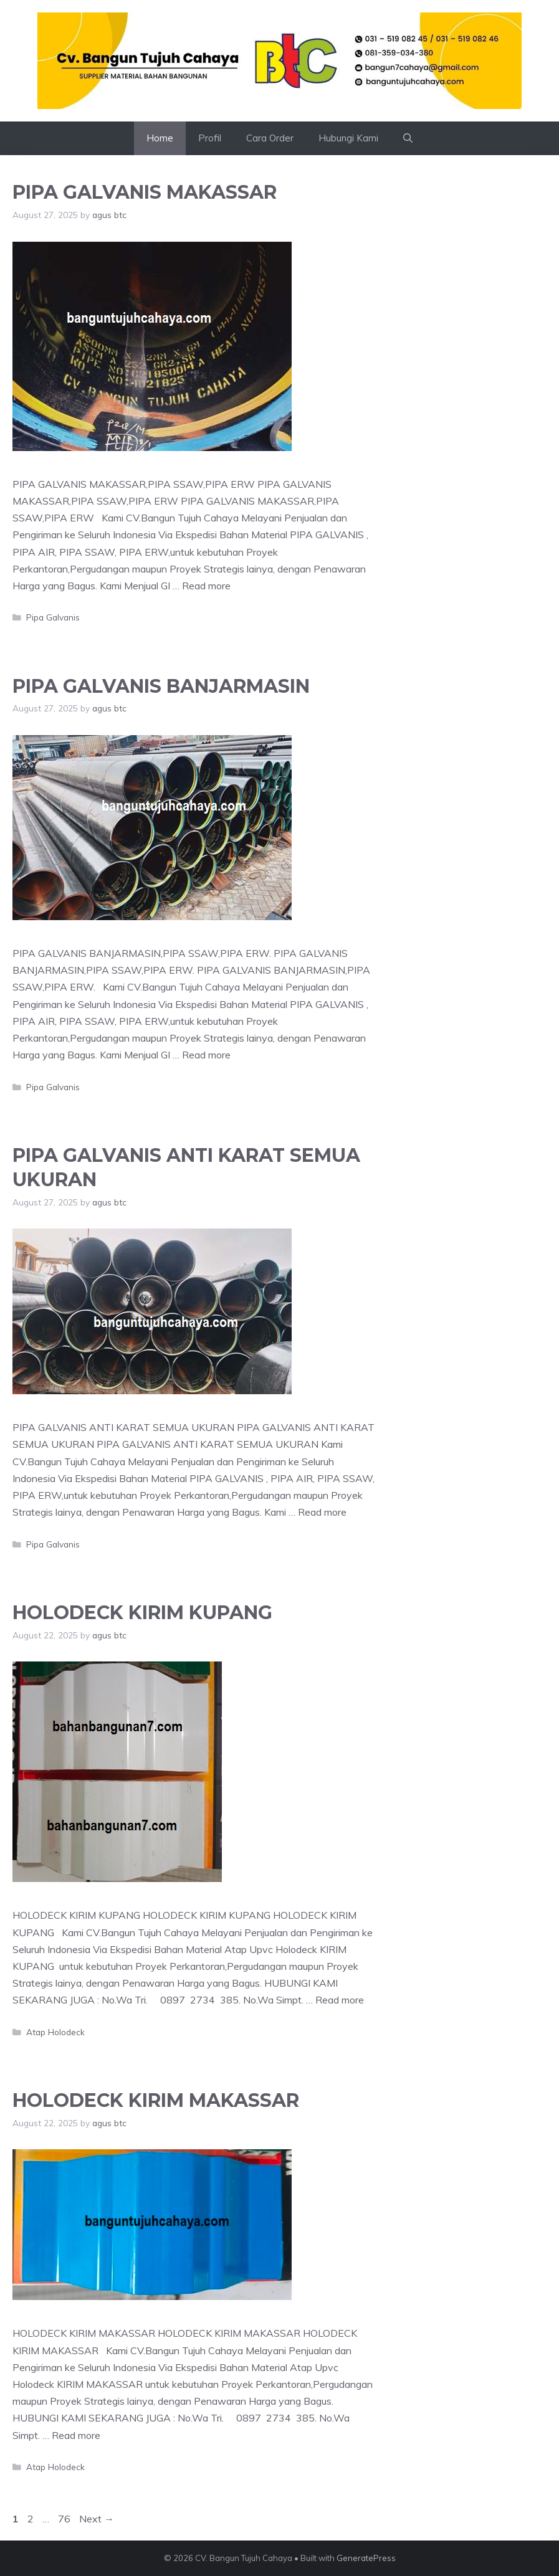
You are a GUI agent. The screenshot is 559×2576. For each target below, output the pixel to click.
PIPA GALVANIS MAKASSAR (144, 192)
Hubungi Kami (348, 138)
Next (96, 2518)
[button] (408, 138)
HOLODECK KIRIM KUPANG (142, 1612)
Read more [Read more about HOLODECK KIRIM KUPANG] (339, 2000)
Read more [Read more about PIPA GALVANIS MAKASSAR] (206, 585)
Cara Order (270, 138)
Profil (209, 138)
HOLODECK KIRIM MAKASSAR (155, 2100)
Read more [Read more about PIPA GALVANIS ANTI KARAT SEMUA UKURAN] (322, 1512)
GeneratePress (366, 2558)
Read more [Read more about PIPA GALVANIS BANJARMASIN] (206, 1054)
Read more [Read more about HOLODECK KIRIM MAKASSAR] (76, 2435)
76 (65, 2518)
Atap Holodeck (55, 2032)
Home (159, 138)
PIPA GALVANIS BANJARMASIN (161, 686)
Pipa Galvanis (53, 617)
